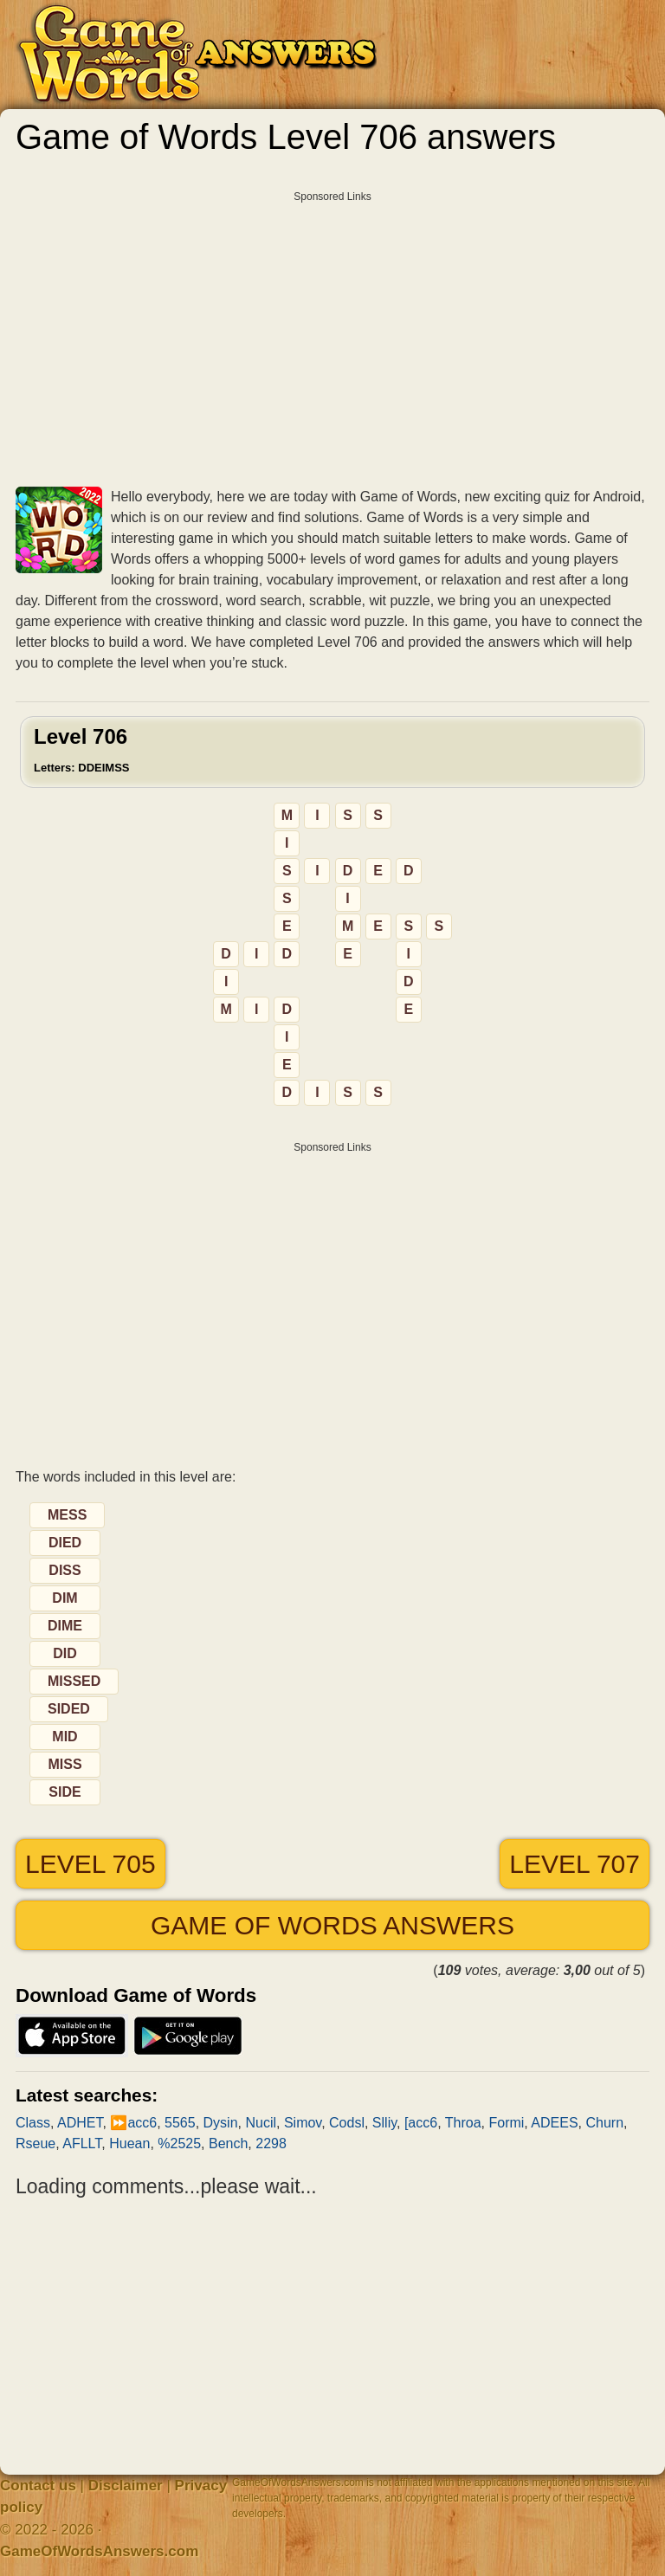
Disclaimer (125, 2485)
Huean (129, 2143)
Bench (228, 2143)
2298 (271, 2143)
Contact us (38, 2485)
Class (33, 2122)
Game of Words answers (332, 1925)
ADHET (79, 2122)
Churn (605, 2122)
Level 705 (90, 1864)
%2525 (179, 2143)
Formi (506, 2122)
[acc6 (420, 2122)
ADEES (554, 2122)
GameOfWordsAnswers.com (99, 2551)
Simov (302, 2122)
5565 (180, 2122)
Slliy (384, 2122)
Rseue (35, 2143)
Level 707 (574, 1864)
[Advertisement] (332, 332)
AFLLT (81, 2143)
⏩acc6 (133, 2122)
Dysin (220, 2122)
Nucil (260, 2122)
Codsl (347, 2122)
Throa (463, 2122)
